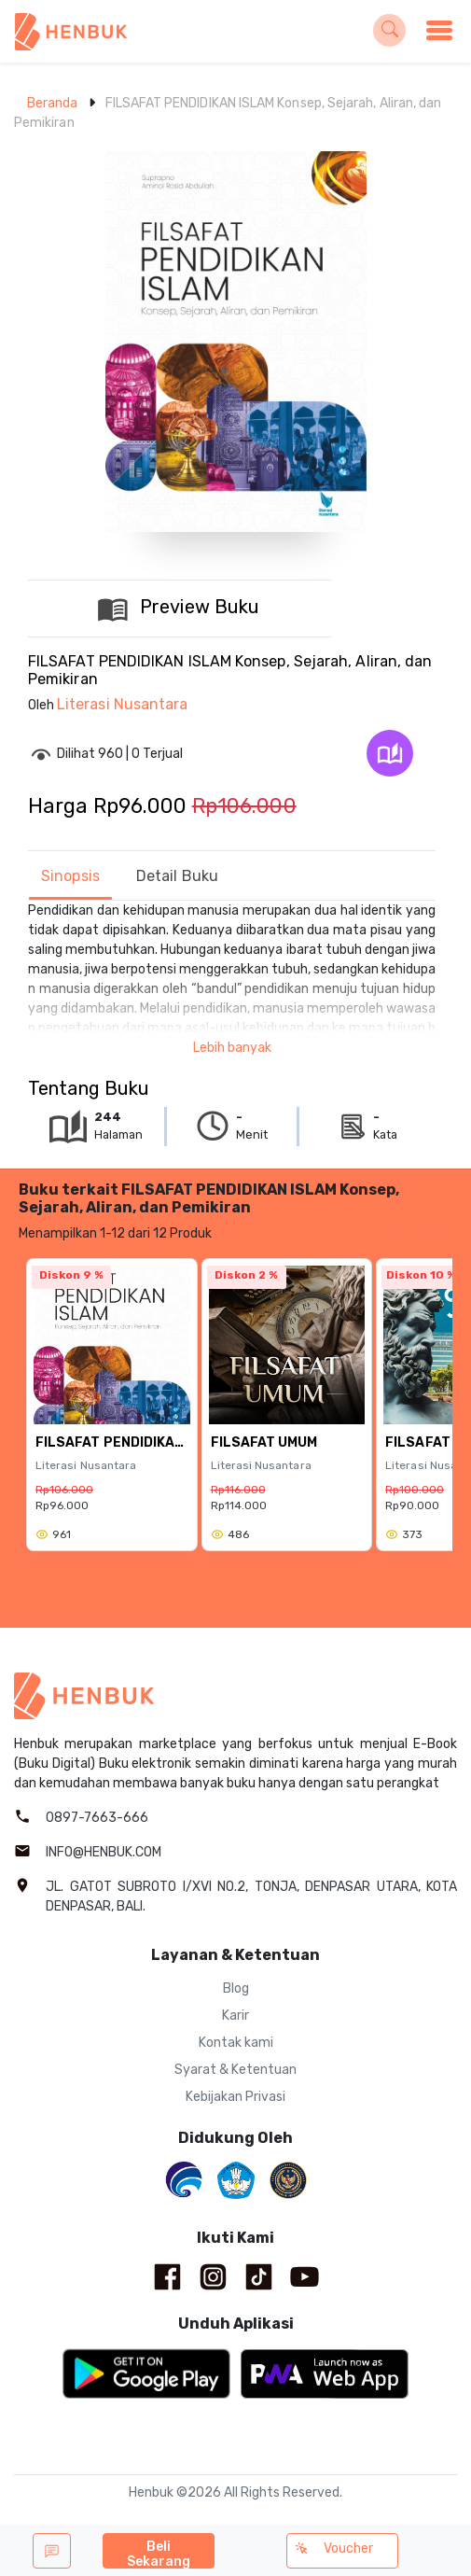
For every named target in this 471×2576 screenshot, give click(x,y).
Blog (236, 1988)
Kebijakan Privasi (235, 2097)
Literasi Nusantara (122, 704)
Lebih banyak (232, 1048)
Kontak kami (236, 2043)
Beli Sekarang (159, 2554)
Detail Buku (177, 876)
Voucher (334, 2548)
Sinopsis (70, 876)
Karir (235, 2015)
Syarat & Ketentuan (235, 2070)
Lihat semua (419, 1232)
